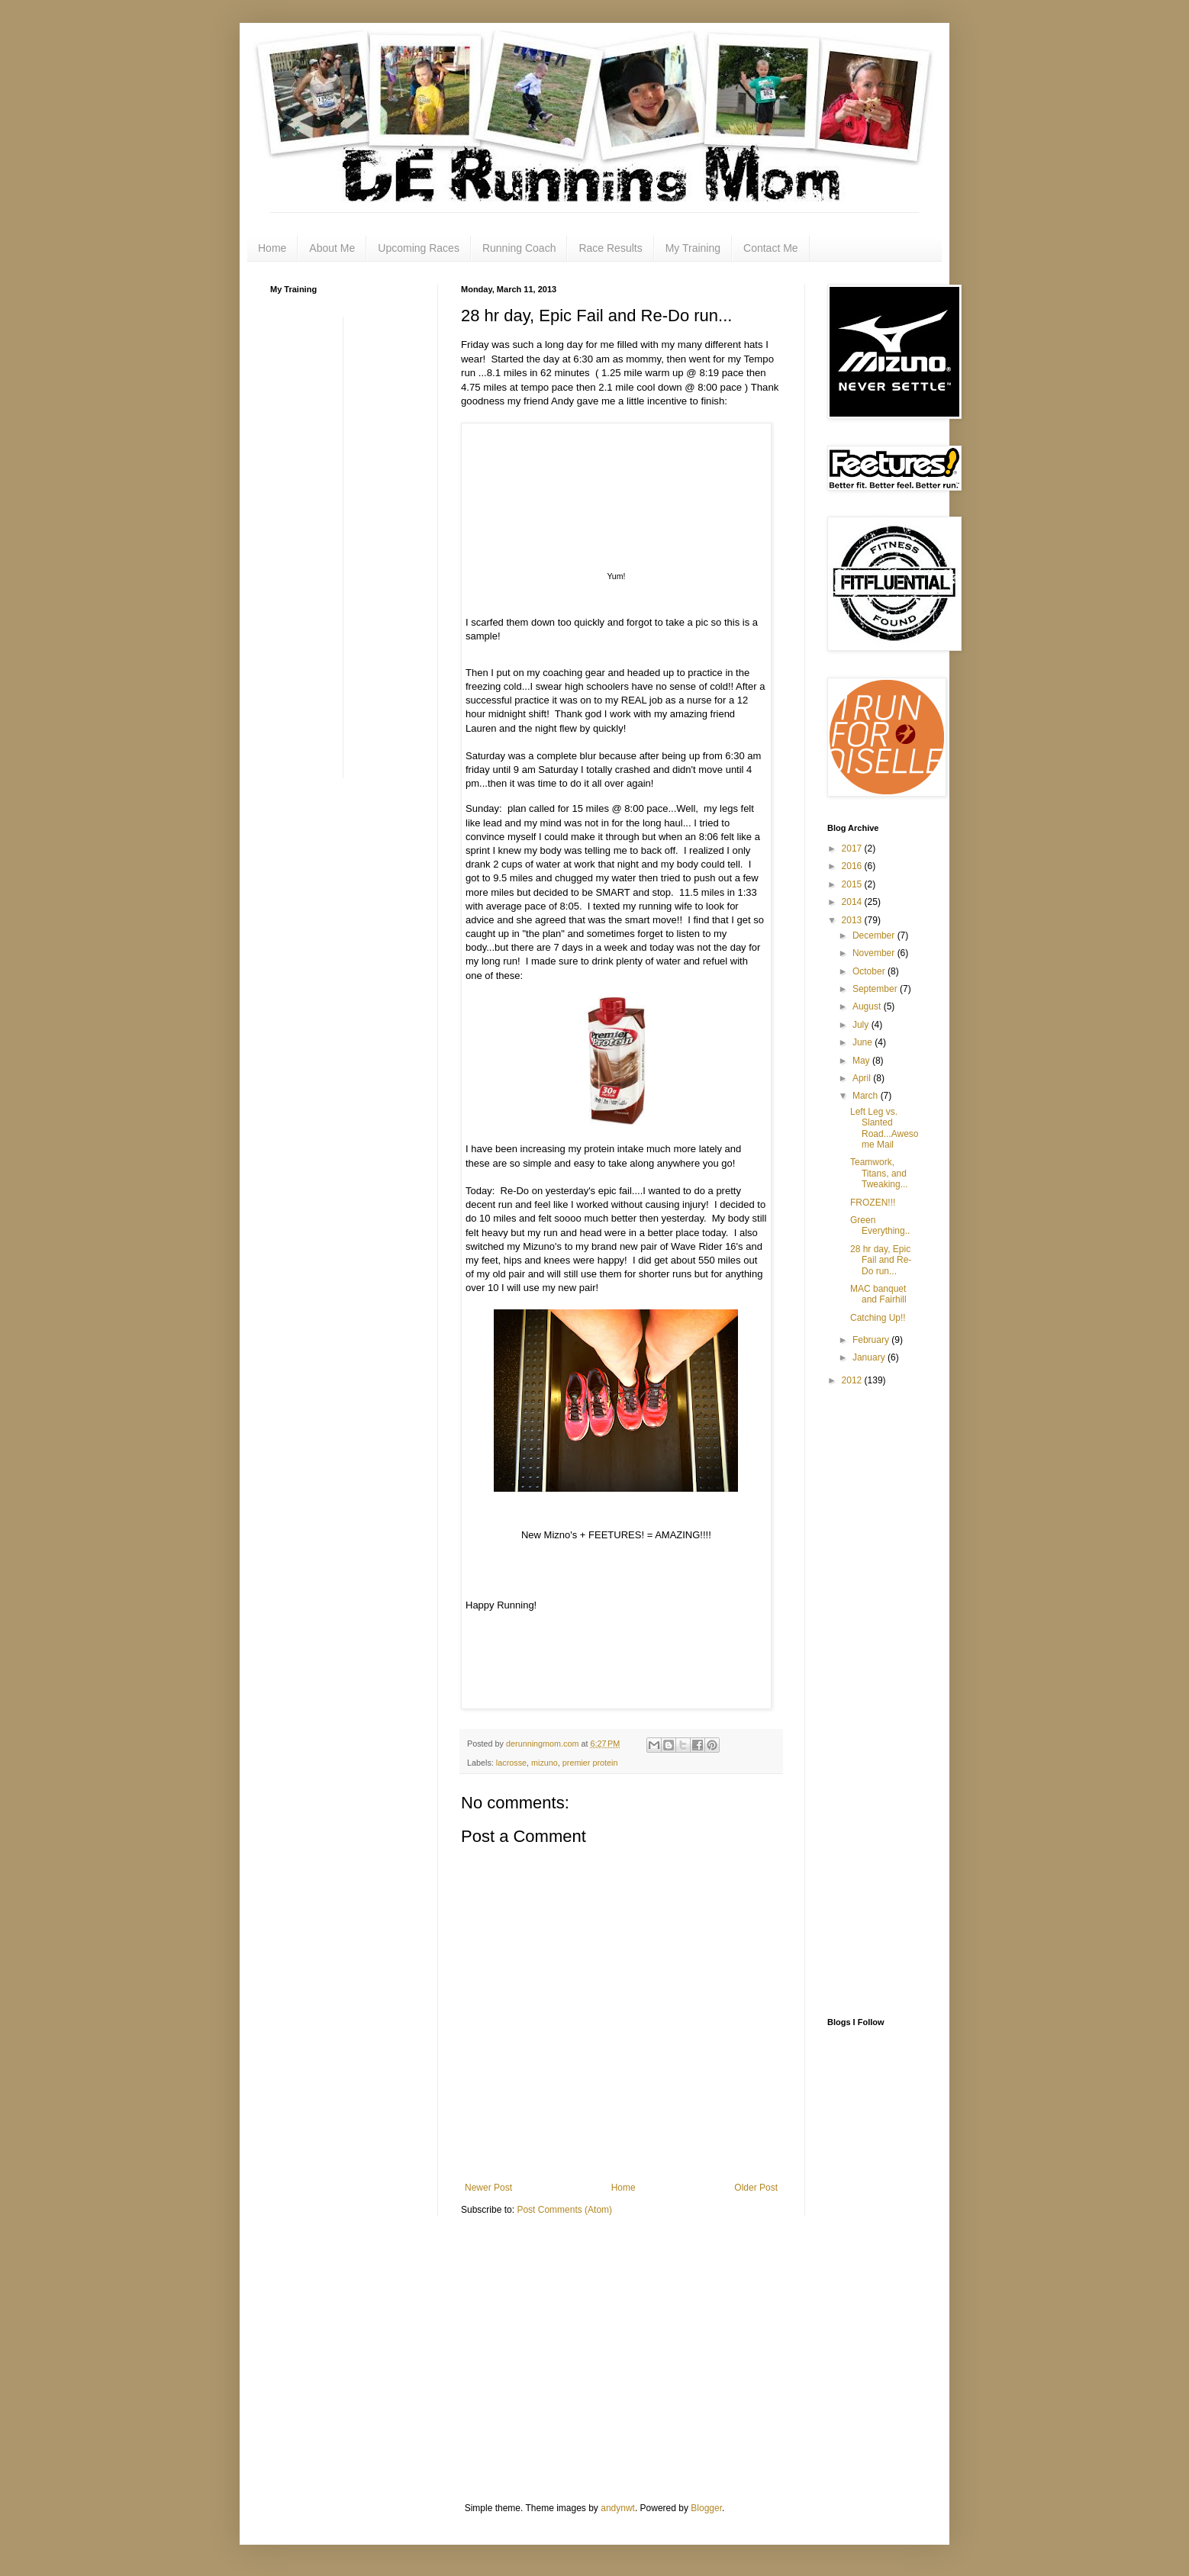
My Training (692, 248)
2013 (853, 920)
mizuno (544, 1762)
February (871, 1340)
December (874, 935)
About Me (332, 248)
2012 (853, 1380)
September (876, 989)
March (866, 1095)
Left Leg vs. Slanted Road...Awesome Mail (884, 1128)
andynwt (618, 2508)
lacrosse (511, 1762)
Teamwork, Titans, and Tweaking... (879, 1173)
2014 (853, 902)
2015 (853, 884)
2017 (853, 848)
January (870, 1357)
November (874, 953)
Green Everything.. (880, 1225)
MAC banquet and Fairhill (878, 1294)
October (870, 971)
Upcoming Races (418, 248)
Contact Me (770, 248)
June (863, 1042)
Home (272, 248)
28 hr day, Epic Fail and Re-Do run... (880, 1260)
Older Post (756, 2187)
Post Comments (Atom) (564, 2209)
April (862, 1078)
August (868, 1006)
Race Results (610, 248)
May (862, 1060)
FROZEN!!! (872, 1202)
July (862, 1024)
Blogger (706, 2508)
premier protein (590, 1762)
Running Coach (519, 248)
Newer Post (488, 2187)
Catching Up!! (878, 1317)
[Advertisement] (331, 545)
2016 (853, 866)
